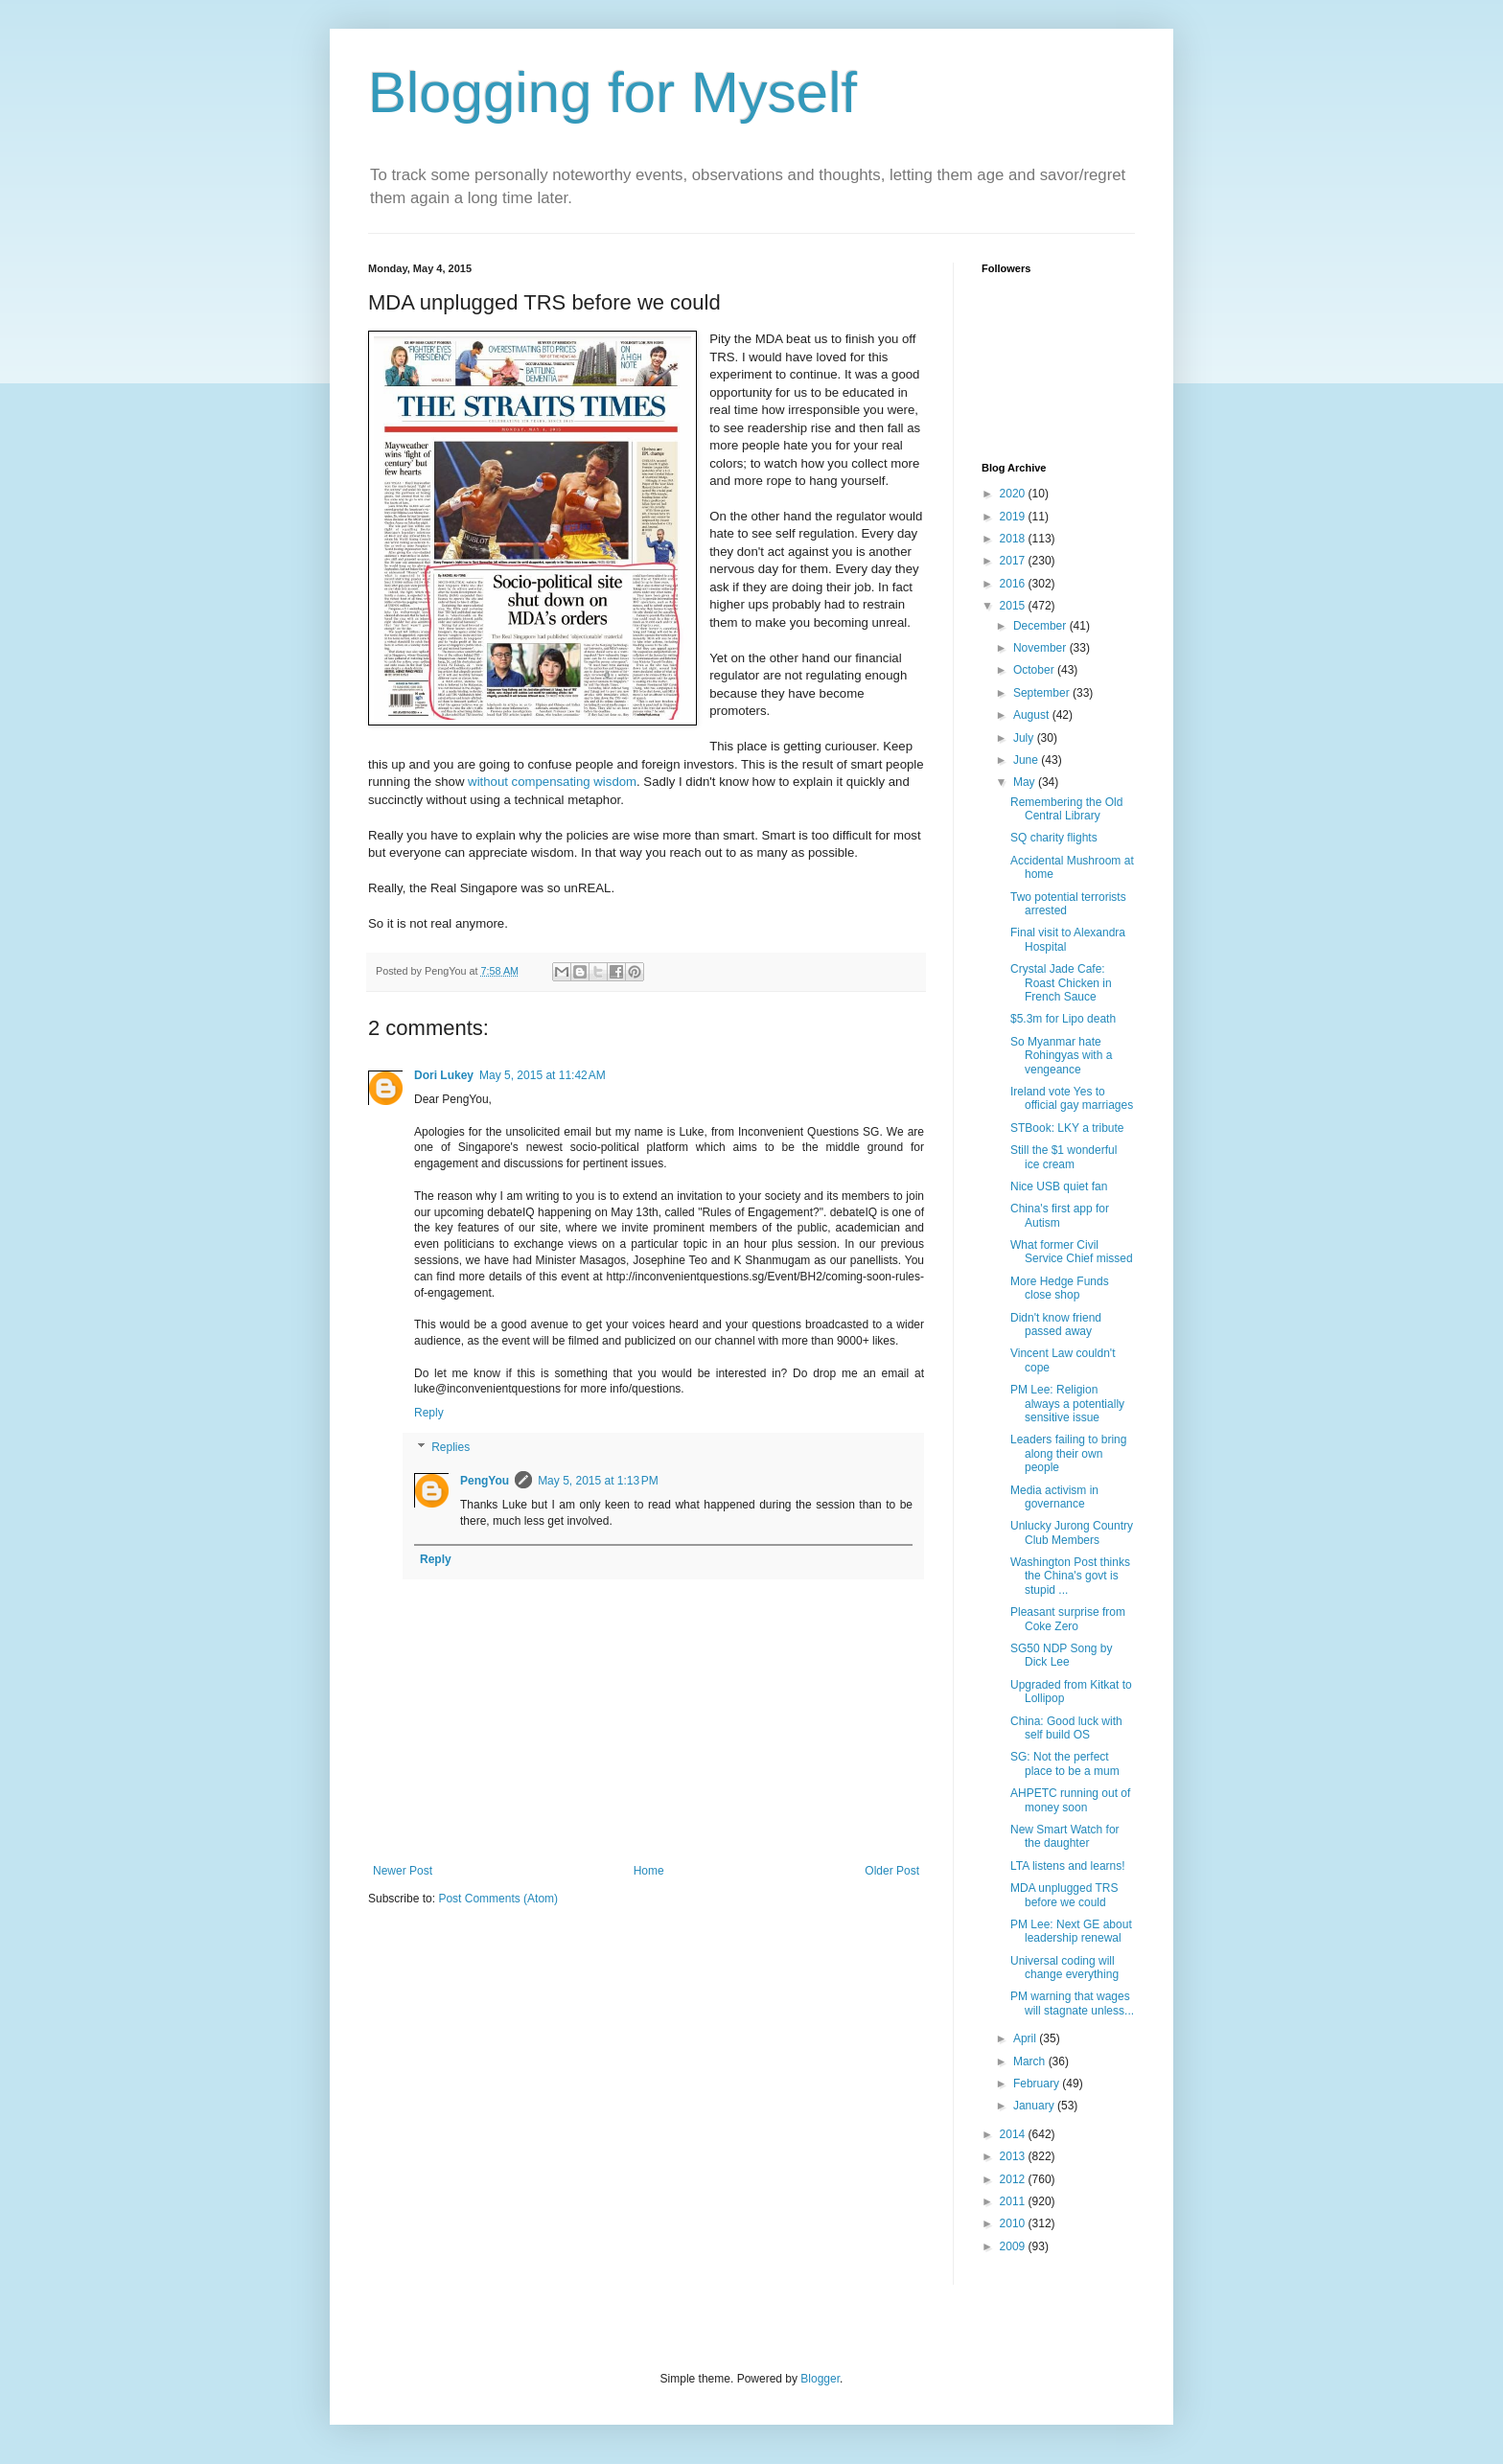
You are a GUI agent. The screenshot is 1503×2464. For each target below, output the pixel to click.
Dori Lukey (444, 1075)
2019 (1014, 516)
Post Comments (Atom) (498, 1898)
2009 (1014, 2246)
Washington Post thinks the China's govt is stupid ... (1070, 1576)
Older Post (892, 1870)
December (1041, 626)
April (1026, 2038)
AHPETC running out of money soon (1070, 1799)
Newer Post (402, 1870)
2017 (1014, 560)
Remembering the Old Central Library (1066, 808)
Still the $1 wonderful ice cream (1063, 1156)
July (1025, 738)
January (1035, 2105)
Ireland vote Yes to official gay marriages (1071, 1098)
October (1035, 670)
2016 (1014, 583)
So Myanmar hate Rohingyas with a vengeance (1061, 1055)
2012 (1014, 2179)
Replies (450, 1447)
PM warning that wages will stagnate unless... (1072, 2003)
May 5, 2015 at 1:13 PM (598, 1480)
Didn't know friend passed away (1055, 1324)
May (1025, 782)
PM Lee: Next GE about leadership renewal (1071, 1931)
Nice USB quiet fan (1058, 1186)
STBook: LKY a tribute (1067, 1128)
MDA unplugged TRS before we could (1064, 1894)
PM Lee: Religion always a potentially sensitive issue (1067, 1403)
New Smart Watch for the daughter (1065, 1836)
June (1027, 760)
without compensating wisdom (550, 781)
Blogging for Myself (612, 92)
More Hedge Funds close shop (1059, 1288)
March (1031, 2061)
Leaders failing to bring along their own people (1068, 1453)
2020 (1014, 493)
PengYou (484, 1480)
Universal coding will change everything (1064, 1967)
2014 (1014, 2134)
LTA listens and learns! (1067, 1866)
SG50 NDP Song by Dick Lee (1061, 1655)
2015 (1014, 605)
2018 (1014, 538)
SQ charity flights (1054, 837)
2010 (1014, 2223)
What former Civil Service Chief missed (1071, 1251)
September (1043, 693)
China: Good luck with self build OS (1066, 1728)
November (1041, 648)
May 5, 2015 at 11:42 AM (542, 1075)
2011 (1014, 2201)
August (1032, 715)
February (1037, 2083)
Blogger (820, 2378)
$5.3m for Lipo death (1063, 1018)
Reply (429, 1412)
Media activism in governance (1054, 1497)
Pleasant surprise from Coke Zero (1067, 1618)
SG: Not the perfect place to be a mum (1065, 1763)
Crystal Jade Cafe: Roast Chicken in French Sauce (1061, 982)
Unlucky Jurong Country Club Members (1071, 1532)
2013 (1014, 2156)
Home (649, 1870)
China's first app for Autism (1059, 1215)
